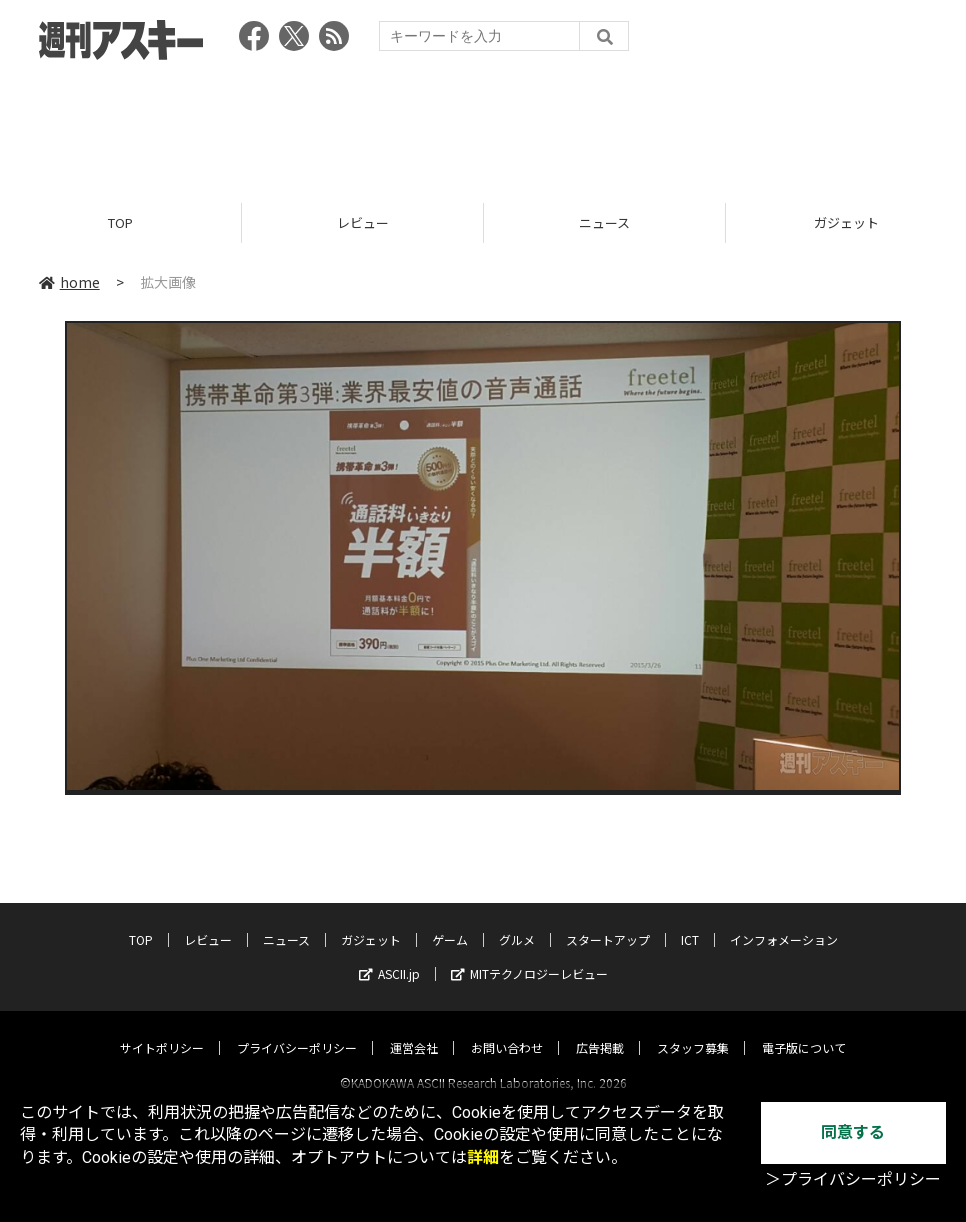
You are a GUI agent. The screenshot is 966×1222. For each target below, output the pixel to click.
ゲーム (450, 921)
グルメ (517, 921)
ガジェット (371, 921)
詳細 (483, 1157)
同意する (853, 1132)
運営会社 (414, 1029)
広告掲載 (600, 1029)
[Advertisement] (483, 125)
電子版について (804, 1029)
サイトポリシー (162, 1029)
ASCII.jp (389, 955)
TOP (120, 222)
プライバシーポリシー (297, 1029)
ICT (690, 921)
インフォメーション (784, 921)
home (69, 282)
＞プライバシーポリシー (853, 1179)
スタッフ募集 (693, 1029)
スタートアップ (608, 921)
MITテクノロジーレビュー (529, 955)
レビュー (363, 222)
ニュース (604, 222)
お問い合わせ (507, 1029)
